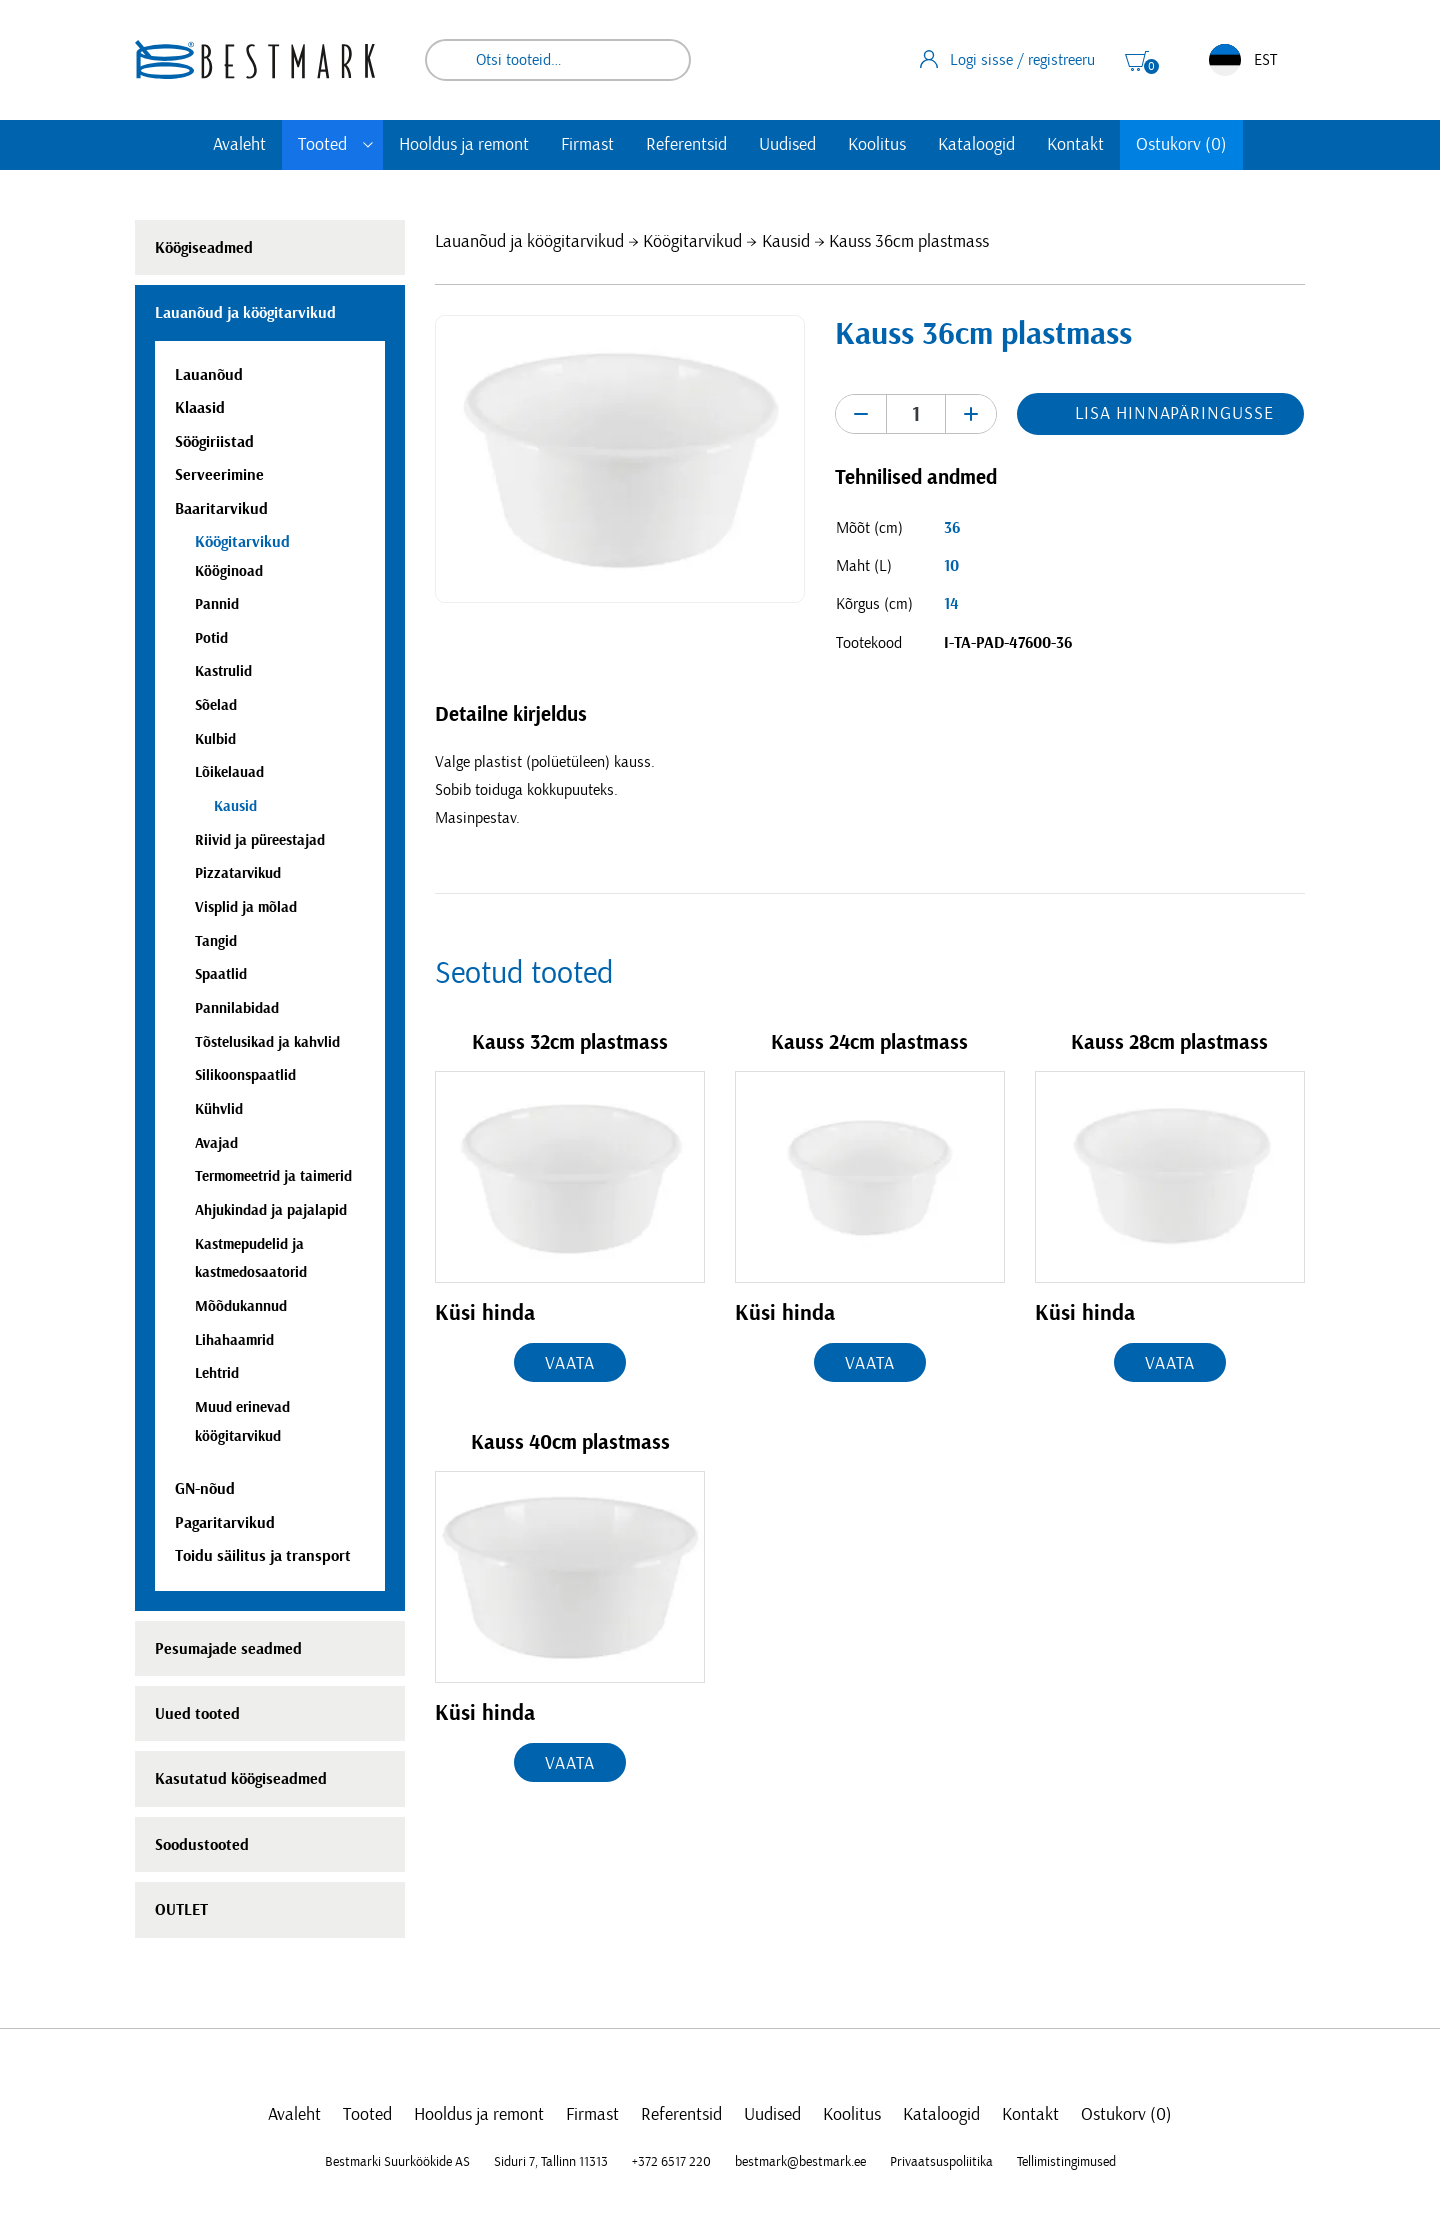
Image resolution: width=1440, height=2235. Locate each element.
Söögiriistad (214, 442)
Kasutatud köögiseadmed (241, 1779)
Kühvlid (219, 1109)
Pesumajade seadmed (228, 1649)
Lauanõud (209, 375)
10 (951, 566)
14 (951, 604)
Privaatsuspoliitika (941, 2162)
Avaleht (239, 145)
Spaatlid (221, 974)
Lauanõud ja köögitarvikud (529, 242)
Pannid (217, 604)
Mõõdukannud (241, 1306)
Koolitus (877, 145)
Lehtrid (217, 1373)
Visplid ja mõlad (246, 907)
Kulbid (215, 739)
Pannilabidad (237, 1008)
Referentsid (686, 145)
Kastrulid (223, 671)
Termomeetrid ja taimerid (273, 1176)
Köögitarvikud (692, 242)
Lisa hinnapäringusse (1174, 414)
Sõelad (216, 705)
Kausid (786, 242)
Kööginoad (229, 571)
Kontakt (1075, 145)
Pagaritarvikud (225, 1523)
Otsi (662, 60)
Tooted (322, 145)
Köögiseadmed (204, 248)
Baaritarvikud (221, 509)
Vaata (570, 1364)
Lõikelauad (229, 772)
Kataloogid (976, 145)
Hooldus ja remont (464, 145)
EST (1243, 60)
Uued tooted (197, 1714)
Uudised (787, 145)
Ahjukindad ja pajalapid (271, 1210)
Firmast (587, 145)
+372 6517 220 (671, 2162)
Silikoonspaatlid (245, 1075)
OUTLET (181, 1910)
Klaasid (200, 408)
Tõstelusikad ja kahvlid (267, 1042)
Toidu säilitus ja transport (263, 1556)
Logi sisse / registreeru (1007, 59)
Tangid (216, 941)
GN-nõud (205, 1489)
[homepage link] (255, 59)
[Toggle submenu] (368, 145)
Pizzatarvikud (238, 873)
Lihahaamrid (234, 1340)
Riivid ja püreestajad (260, 840)
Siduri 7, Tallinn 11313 (551, 2162)
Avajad (216, 1143)
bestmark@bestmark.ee (800, 2162)
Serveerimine (219, 475)
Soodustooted (202, 1845)
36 (952, 528)
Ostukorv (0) (1181, 145)
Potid (211, 638)
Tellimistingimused (1066, 2162)
